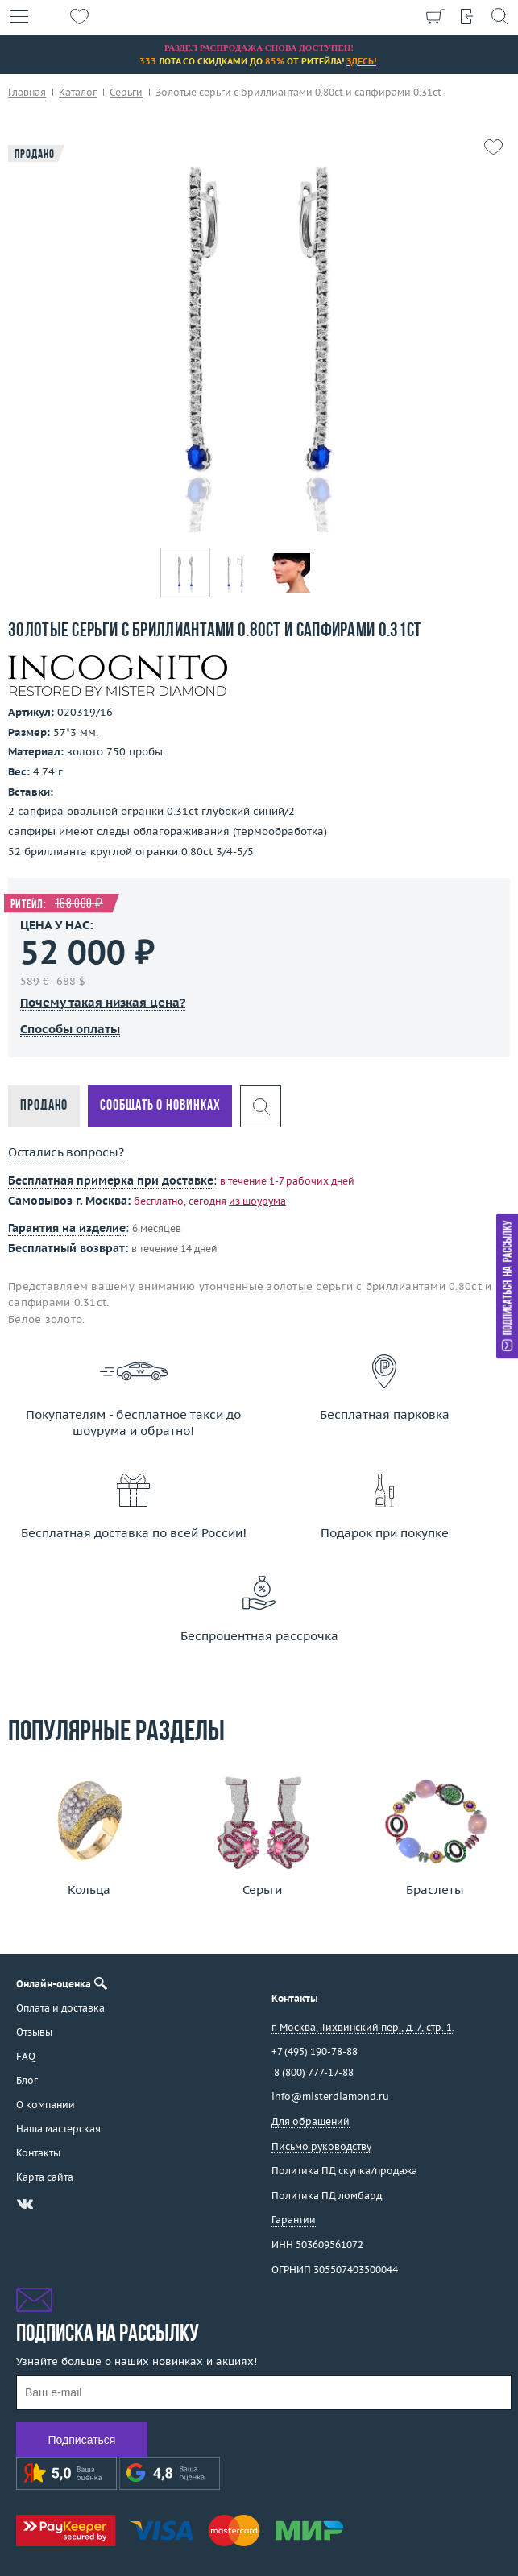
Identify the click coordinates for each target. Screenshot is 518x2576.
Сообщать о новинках (160, 1106)
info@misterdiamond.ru (330, 2096)
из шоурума (257, 1201)
